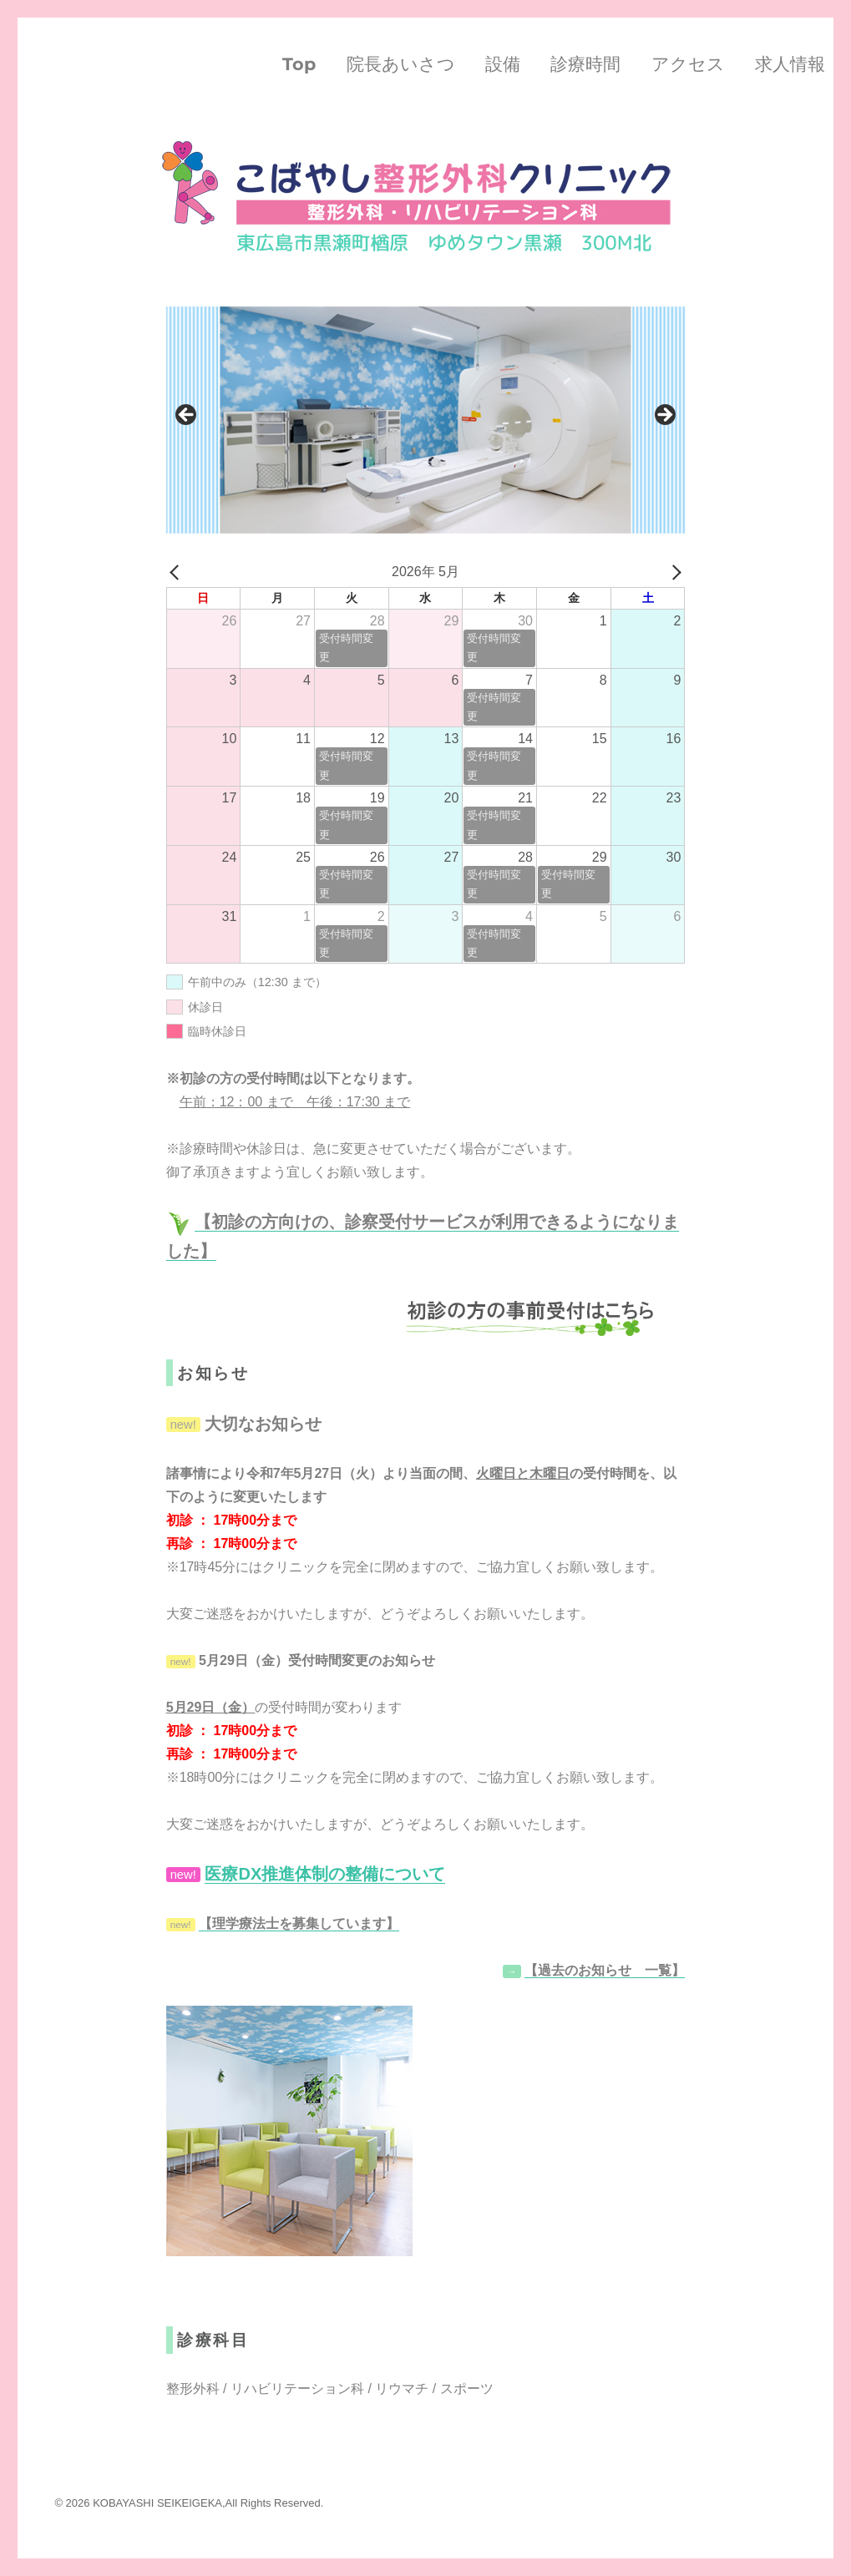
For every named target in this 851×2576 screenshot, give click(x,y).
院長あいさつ (401, 63)
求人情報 (790, 63)
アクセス (688, 63)
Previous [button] (187, 415)
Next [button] (663, 415)
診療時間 (585, 63)
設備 (502, 63)
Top (299, 63)
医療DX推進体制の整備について (325, 1874)
